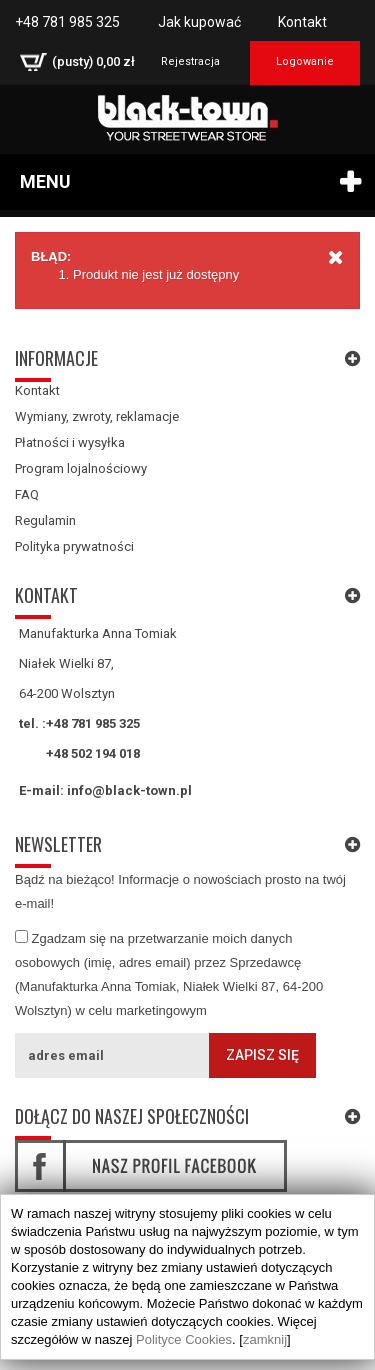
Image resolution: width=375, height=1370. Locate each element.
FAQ (27, 494)
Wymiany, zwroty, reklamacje (97, 416)
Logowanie (305, 61)
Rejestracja (190, 61)
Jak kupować (199, 22)
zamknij (265, 1339)
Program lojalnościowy (81, 468)
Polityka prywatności (74, 546)
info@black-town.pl (129, 790)
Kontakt (302, 22)
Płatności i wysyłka (70, 442)
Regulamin (45, 520)
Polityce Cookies (184, 1339)
